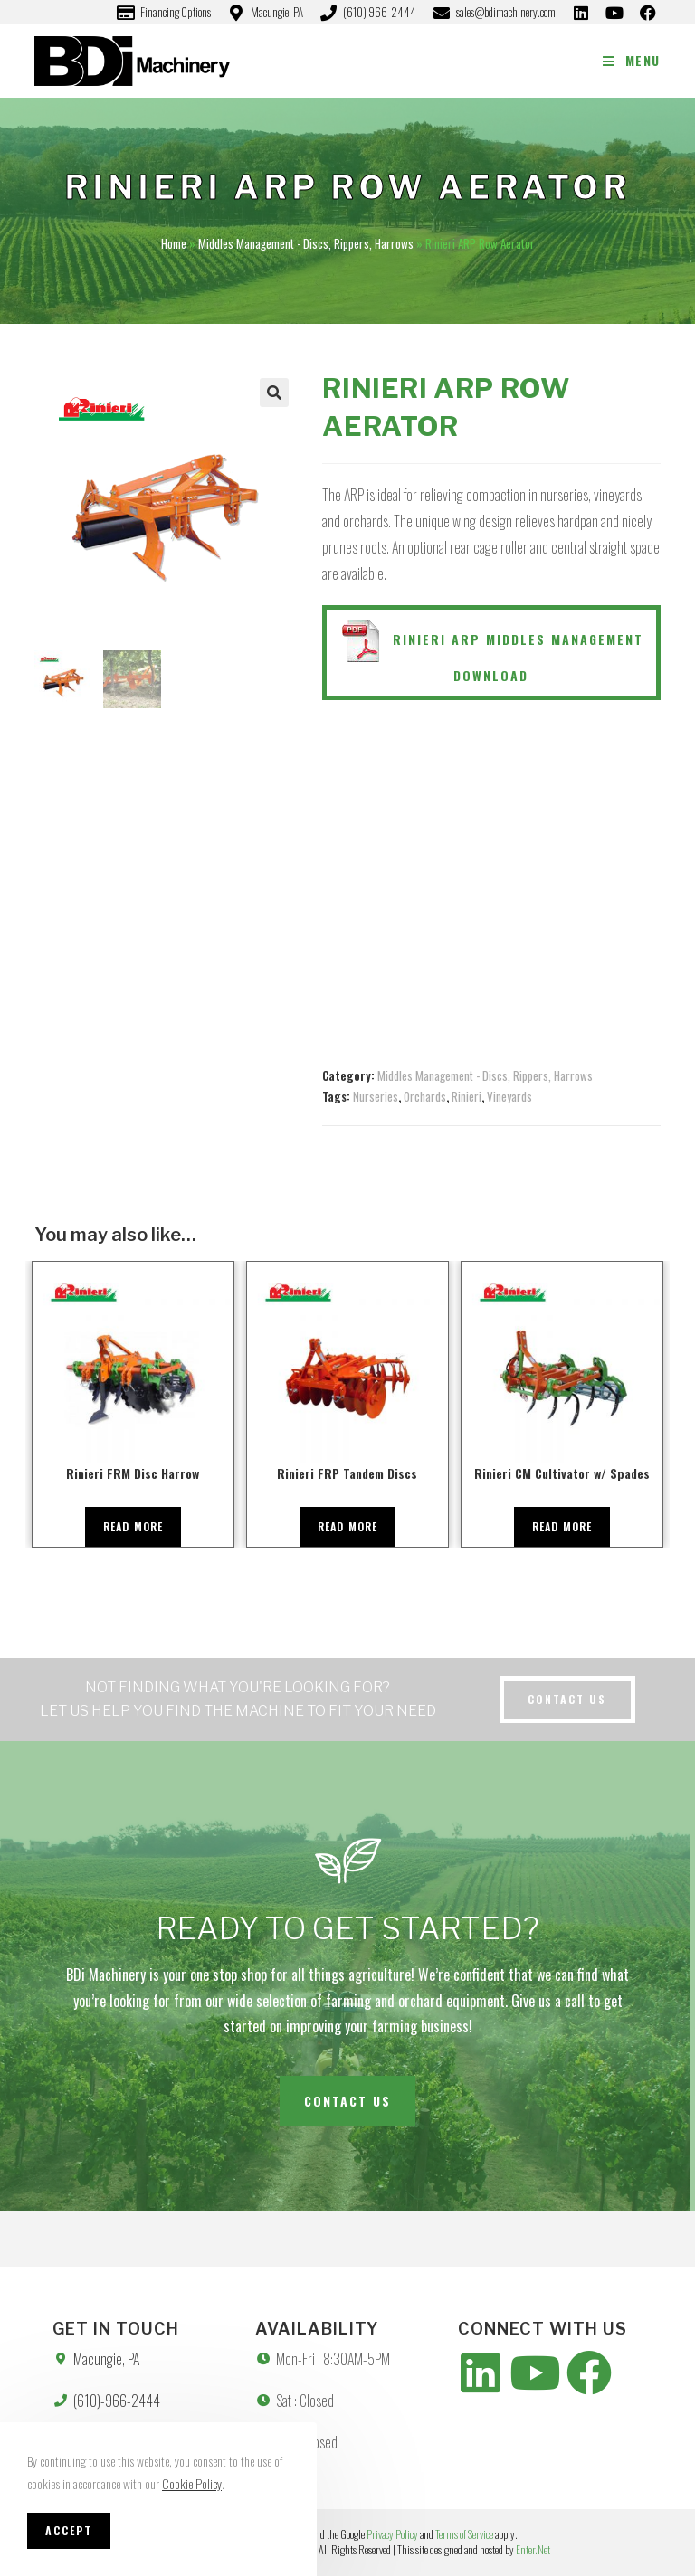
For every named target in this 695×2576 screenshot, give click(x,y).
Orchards (425, 1096)
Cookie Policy (192, 2483)
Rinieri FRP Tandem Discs (347, 1472)
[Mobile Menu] (632, 60)
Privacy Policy (392, 2534)
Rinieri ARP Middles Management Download (490, 652)
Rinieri (466, 1096)
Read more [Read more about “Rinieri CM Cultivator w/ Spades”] (562, 1526)
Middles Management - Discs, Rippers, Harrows (306, 243)
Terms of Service (464, 2534)
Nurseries (375, 1096)
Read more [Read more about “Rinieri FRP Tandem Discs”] (348, 1526)
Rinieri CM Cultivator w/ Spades (562, 1472)
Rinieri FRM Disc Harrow (132, 1472)
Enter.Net (533, 2549)
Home (173, 243)
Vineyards (509, 1096)
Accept (68, 2530)
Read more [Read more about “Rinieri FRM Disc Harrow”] (133, 1526)
